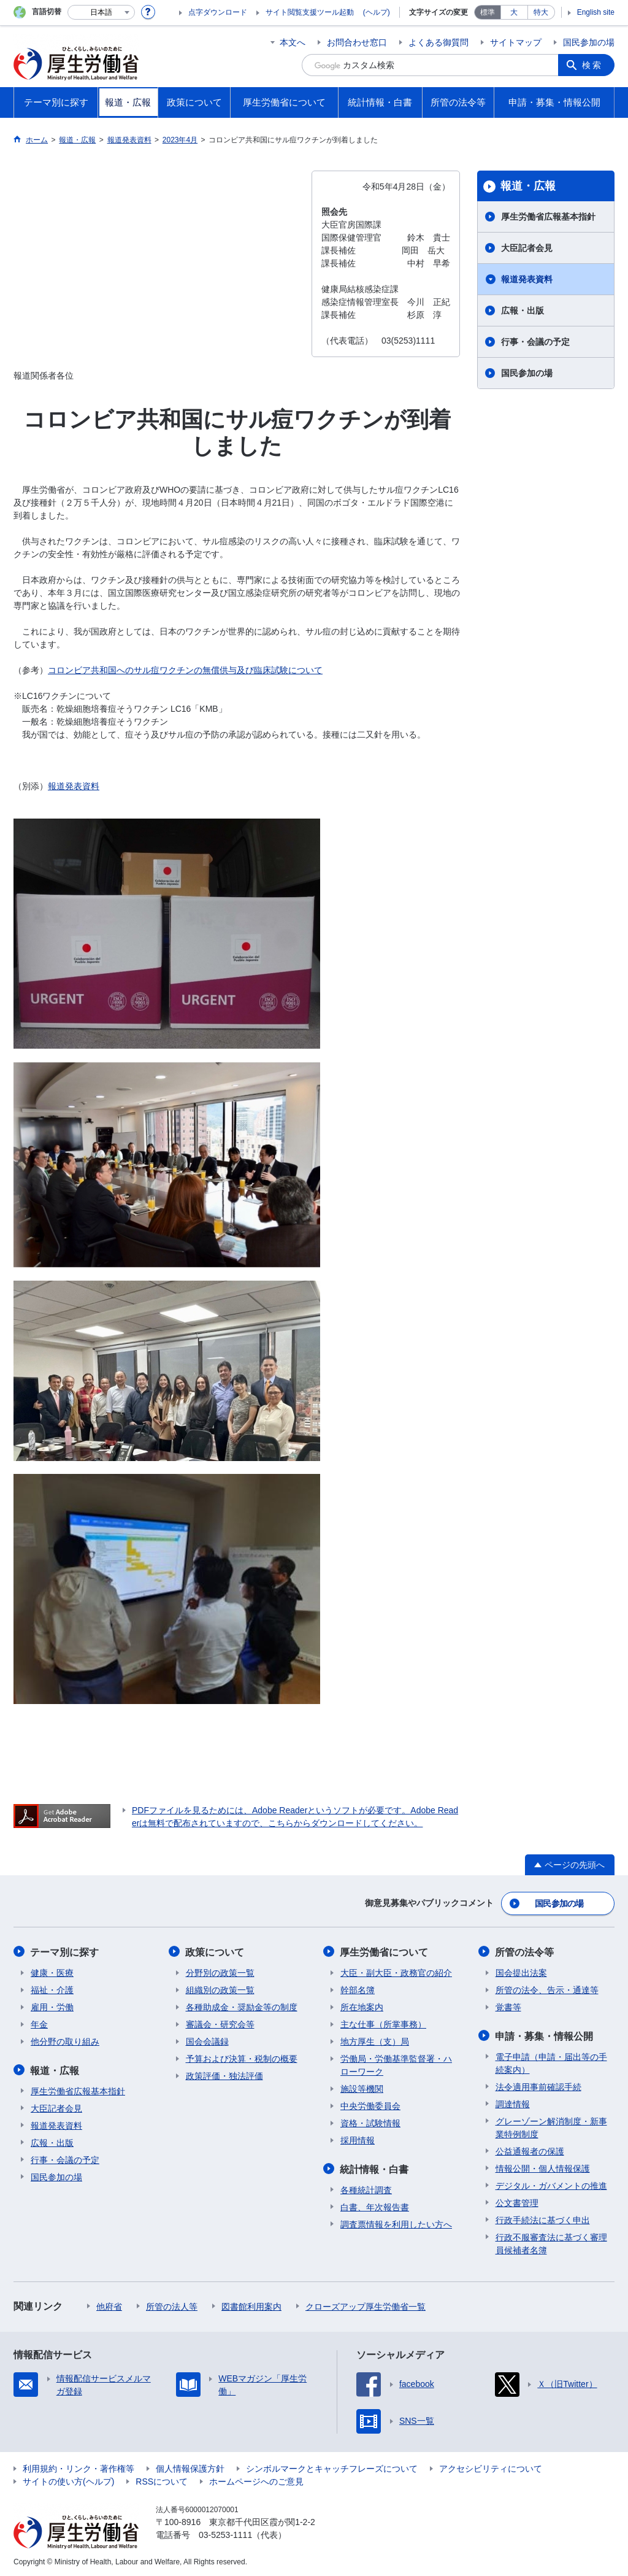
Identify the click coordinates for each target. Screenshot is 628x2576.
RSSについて (162, 2480)
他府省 (109, 2305)
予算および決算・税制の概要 (241, 2057)
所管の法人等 (171, 2305)
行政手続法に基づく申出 (543, 2218)
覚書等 (508, 2006)
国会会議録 (207, 2040)
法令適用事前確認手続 (538, 2085)
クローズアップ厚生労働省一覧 (365, 2305)
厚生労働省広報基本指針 (548, 217)
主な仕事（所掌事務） (383, 2023)
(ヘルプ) (376, 12)
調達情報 (513, 2102)
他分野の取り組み (65, 2040)
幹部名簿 (357, 1989)
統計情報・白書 (374, 2167)
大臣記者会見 (527, 248)
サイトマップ (516, 42)
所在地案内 (361, 2006)
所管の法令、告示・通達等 (547, 1989)
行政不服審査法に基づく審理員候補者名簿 (551, 2242)
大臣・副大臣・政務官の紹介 (396, 1971)
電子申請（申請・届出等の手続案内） (551, 2061)
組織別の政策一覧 (220, 1989)
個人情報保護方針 (190, 2467)
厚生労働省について (384, 1951)
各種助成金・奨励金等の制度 (241, 2006)
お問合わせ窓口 (357, 42)
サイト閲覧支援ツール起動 (310, 12)
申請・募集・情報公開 (545, 2034)
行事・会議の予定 (535, 342)
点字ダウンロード (217, 12)
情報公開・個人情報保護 (543, 2167)
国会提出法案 (521, 1971)
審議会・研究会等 (220, 2023)
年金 (39, 2023)
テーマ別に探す (65, 1951)
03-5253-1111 (225, 2533)
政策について (215, 1951)
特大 (541, 12)
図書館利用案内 (251, 2305)
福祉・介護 (52, 1989)
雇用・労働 (52, 2006)
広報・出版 (522, 310)
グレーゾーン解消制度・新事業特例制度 (551, 2126)
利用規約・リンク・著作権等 (78, 2467)
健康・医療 (52, 1971)
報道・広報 (528, 186)
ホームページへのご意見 (256, 2480)
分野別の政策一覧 (220, 1971)
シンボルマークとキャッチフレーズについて (332, 2467)
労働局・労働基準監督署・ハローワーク (396, 2064)
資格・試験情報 (370, 2122)
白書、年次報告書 (374, 2205)
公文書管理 (517, 2201)
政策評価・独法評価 (224, 2075)
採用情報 (357, 2139)
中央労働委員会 (370, 2105)
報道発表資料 (73, 786)
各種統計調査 (366, 2188)
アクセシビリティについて (490, 2467)
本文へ (292, 42)
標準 (487, 12)
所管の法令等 (525, 1951)
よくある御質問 (438, 42)
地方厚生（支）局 (374, 2040)
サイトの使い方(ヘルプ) (68, 2480)
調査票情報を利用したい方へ (396, 2222)
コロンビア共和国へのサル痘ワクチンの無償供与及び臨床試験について (185, 670)
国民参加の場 (589, 42)
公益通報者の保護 (530, 2149)
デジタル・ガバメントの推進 (551, 2184)
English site (596, 12)
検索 (592, 65)
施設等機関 (361, 2087)
